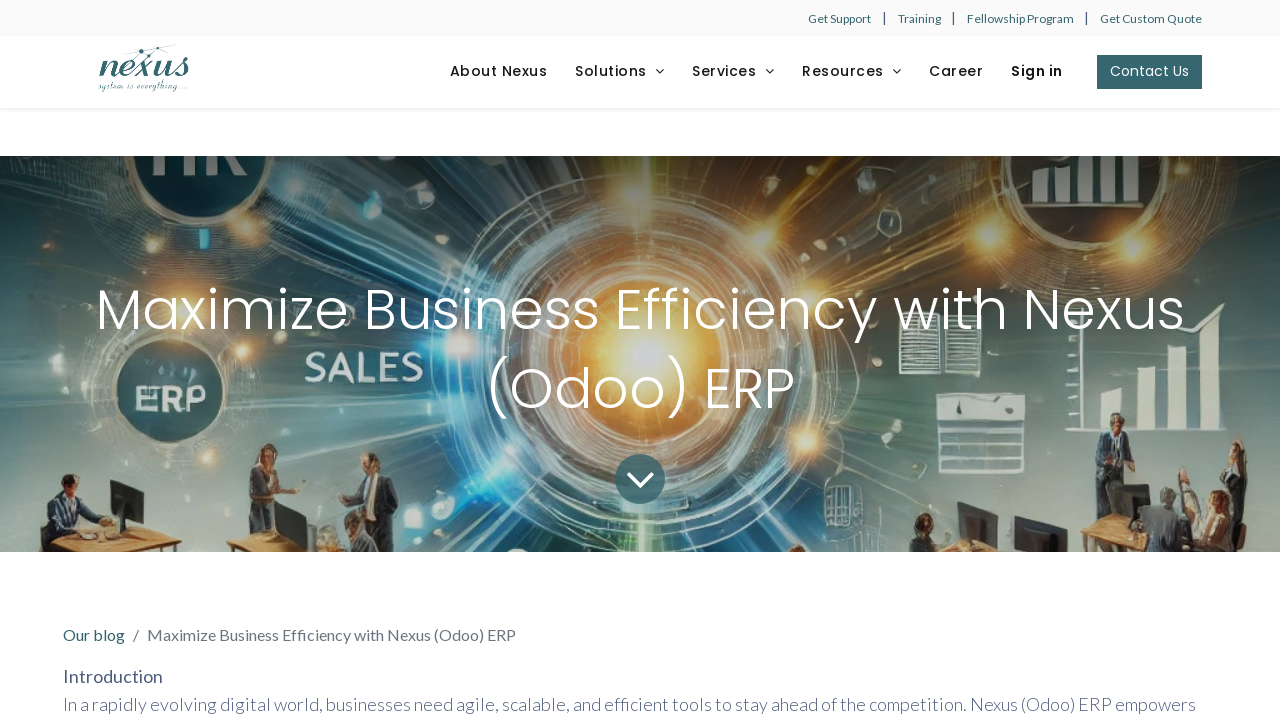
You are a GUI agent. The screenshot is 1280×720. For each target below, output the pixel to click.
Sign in (1037, 71)
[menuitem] (499, 72)
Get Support (839, 18)
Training (920, 18)
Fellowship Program (1021, 18)
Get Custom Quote (1151, 18)
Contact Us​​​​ (1149, 71)
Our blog (94, 634)
